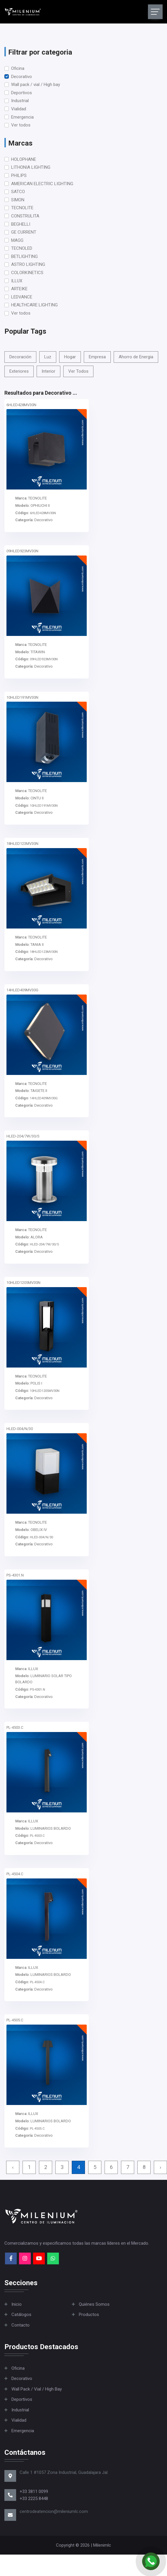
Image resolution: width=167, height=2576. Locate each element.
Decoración (20, 356)
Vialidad (18, 109)
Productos (89, 2314)
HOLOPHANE (23, 159)
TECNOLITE (22, 207)
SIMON (17, 199)
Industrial (20, 100)
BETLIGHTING (24, 256)
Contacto (20, 2325)
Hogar (70, 356)
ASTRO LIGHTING (28, 264)
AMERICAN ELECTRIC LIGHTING (42, 183)
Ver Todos (78, 371)
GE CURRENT (23, 232)
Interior (48, 371)
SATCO (18, 191)
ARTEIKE (19, 288)
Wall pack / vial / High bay (35, 84)
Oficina (17, 68)
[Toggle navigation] (155, 11)
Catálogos (21, 2314)
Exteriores (19, 371)
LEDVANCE (21, 297)
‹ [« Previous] (12, 2167)
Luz (47, 356)
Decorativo (21, 76)
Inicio (16, 2304)
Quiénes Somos (94, 2304)
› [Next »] (160, 2167)
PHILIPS (19, 175)
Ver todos (20, 125)
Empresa (97, 356)
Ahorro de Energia (136, 356)
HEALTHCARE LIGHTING (34, 305)
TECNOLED (21, 248)
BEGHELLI (20, 224)
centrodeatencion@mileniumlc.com (54, 2511)
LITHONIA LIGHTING (30, 167)
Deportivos (21, 92)
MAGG (17, 240)
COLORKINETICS (27, 272)
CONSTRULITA (25, 216)
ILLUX (16, 280)
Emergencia (22, 117)
